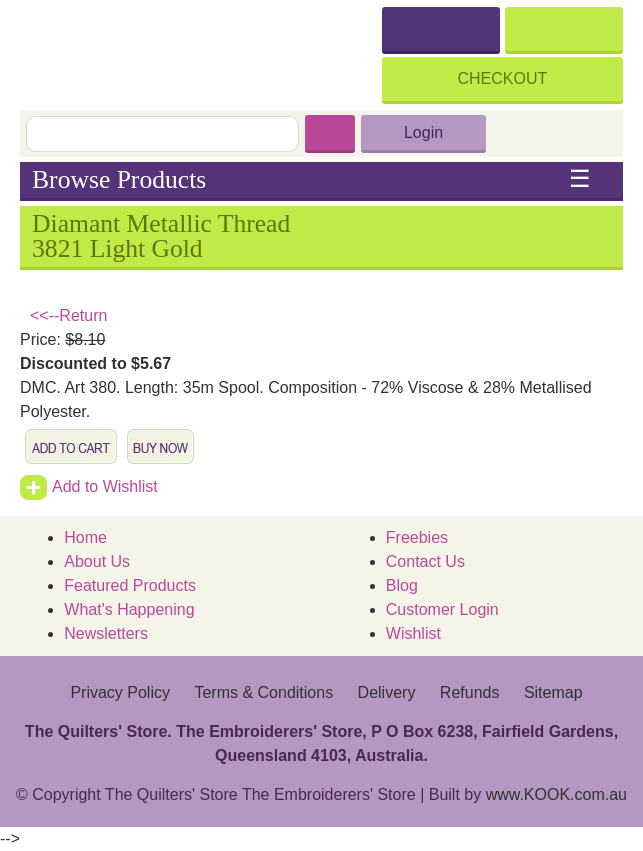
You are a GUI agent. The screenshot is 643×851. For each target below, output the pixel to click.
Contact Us (425, 561)
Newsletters (106, 633)
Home (85, 537)
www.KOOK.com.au (556, 794)
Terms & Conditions (263, 692)
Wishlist (413, 633)
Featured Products (130, 585)
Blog (402, 585)
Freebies (417, 537)
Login (423, 132)
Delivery (387, 692)
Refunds (470, 692)
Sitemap (553, 692)
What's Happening (129, 609)
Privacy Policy (120, 692)
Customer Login (442, 609)
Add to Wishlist (89, 486)
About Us (97, 561)
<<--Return (68, 315)
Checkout (503, 78)
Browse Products (311, 180)
